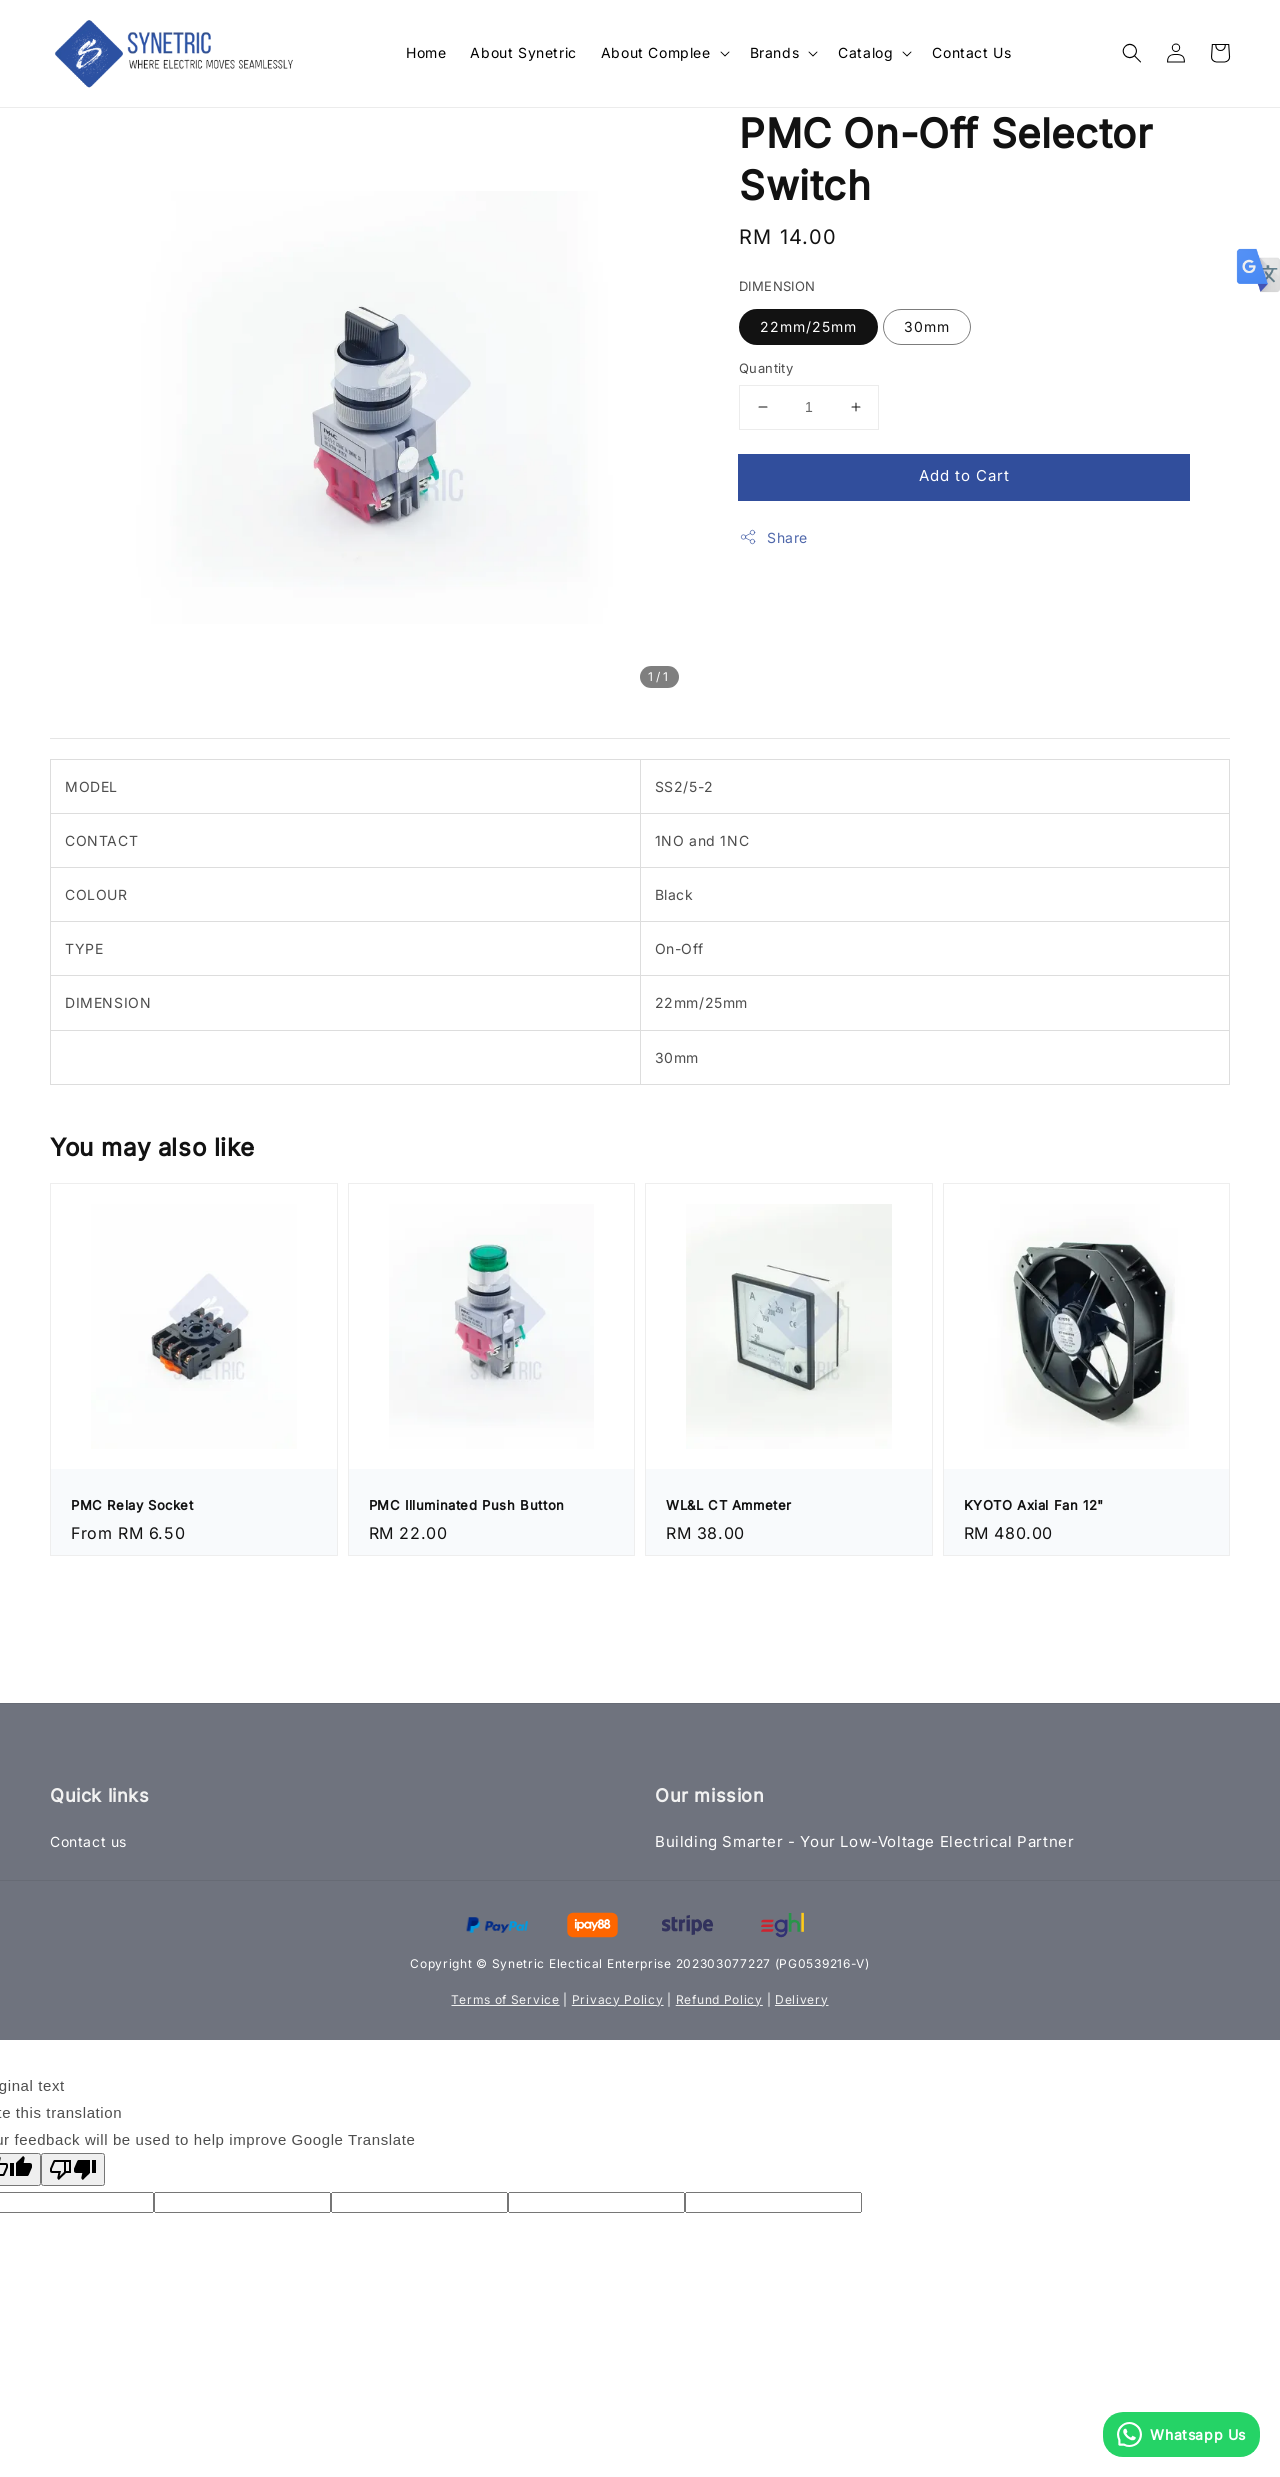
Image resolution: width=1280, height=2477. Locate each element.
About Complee (656, 52)
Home (426, 52)
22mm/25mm (808, 326)
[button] (1132, 53)
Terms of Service (505, 1999)
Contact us (88, 1841)
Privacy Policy (618, 1999)
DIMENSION (777, 286)
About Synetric (523, 52)
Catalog (865, 52)
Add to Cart (964, 475)
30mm (927, 326)
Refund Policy (719, 1999)
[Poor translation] (73, 2169)
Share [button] (773, 537)
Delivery (802, 1999)
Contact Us (971, 52)
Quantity (766, 368)
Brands (775, 52)
